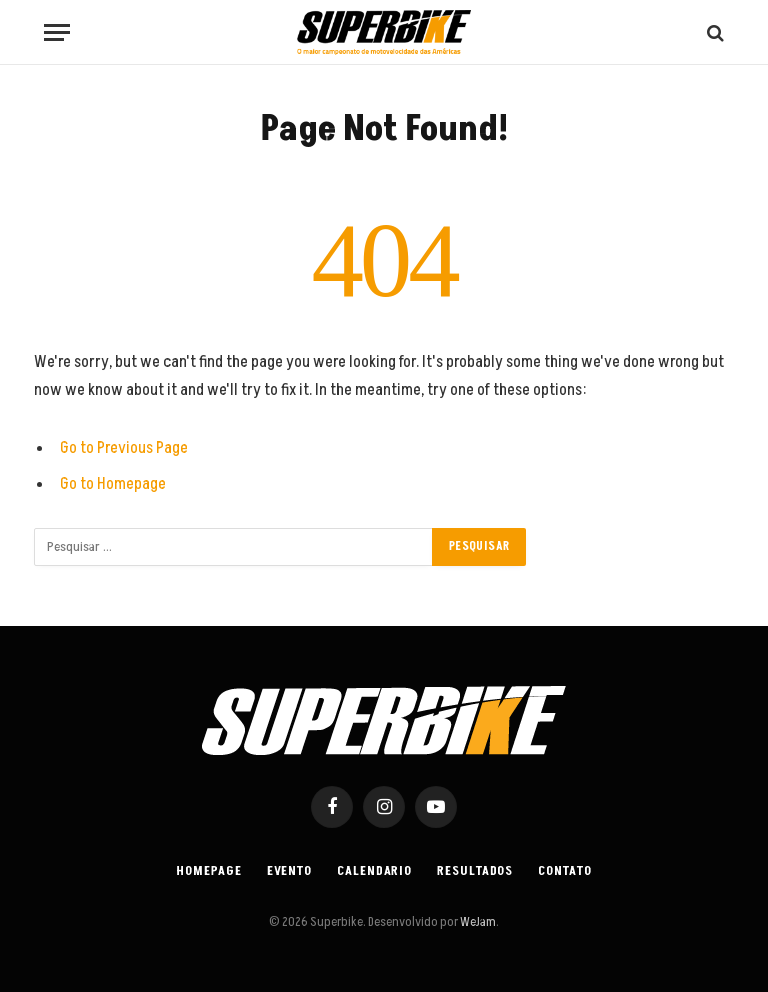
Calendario (374, 871)
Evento (289, 871)
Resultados (475, 871)
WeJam (477, 922)
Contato (564, 871)
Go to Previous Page (124, 448)
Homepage (208, 871)
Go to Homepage (113, 484)
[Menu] (57, 32)
